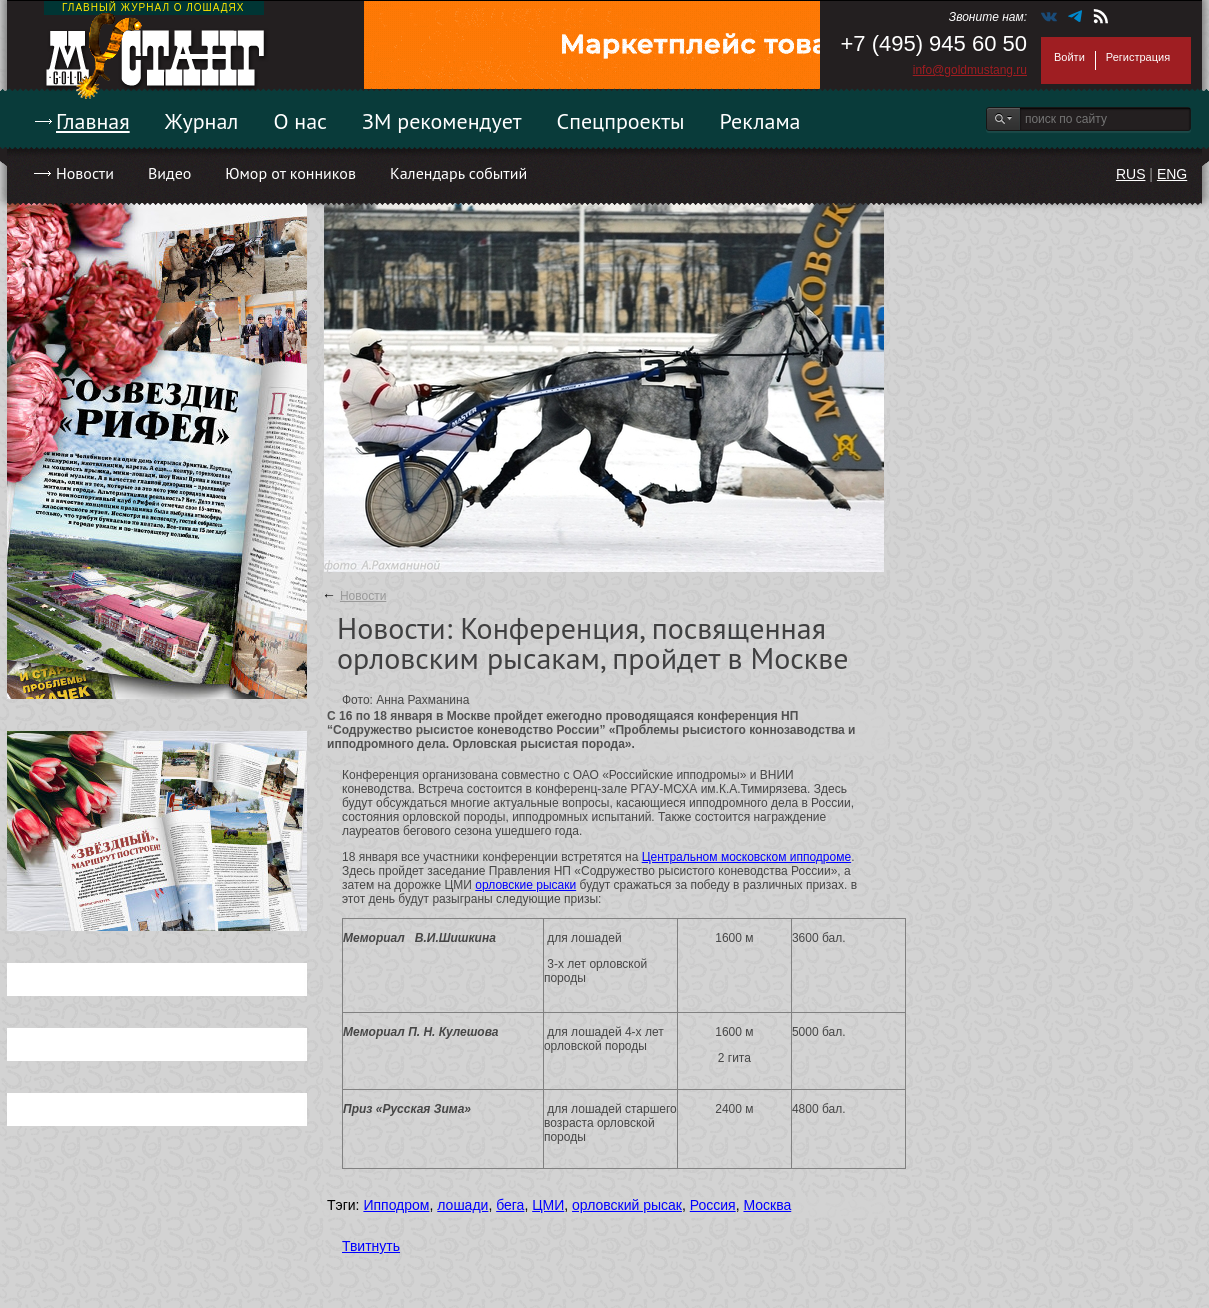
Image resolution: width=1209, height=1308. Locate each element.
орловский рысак (627, 1205)
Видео (169, 173)
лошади (462, 1205)
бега (510, 1205)
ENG (1172, 174)
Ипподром (396, 1205)
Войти (1069, 57)
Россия (713, 1205)
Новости (85, 173)
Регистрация (1138, 57)
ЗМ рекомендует (442, 121)
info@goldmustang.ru (970, 70)
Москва (767, 1205)
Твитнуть (371, 1246)
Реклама (760, 121)
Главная (93, 121)
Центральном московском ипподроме (746, 857)
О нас (300, 121)
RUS (1131, 174)
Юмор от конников (290, 173)
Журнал (202, 121)
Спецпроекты (621, 121)
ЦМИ (548, 1205)
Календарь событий (458, 173)
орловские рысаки (525, 885)
